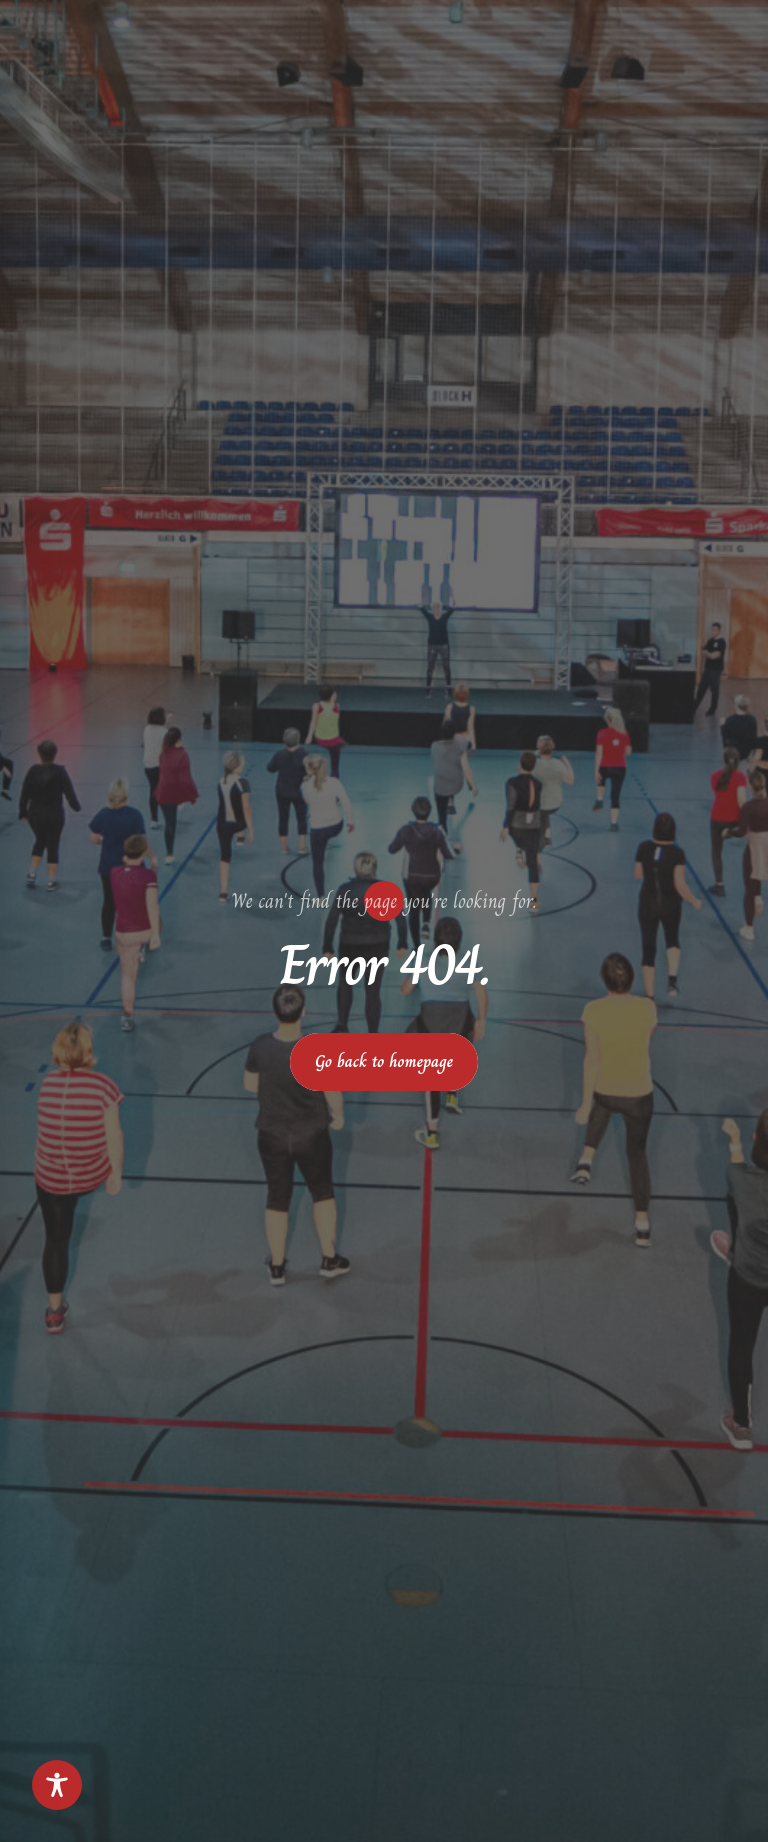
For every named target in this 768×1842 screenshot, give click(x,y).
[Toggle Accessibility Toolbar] (57, 1785)
